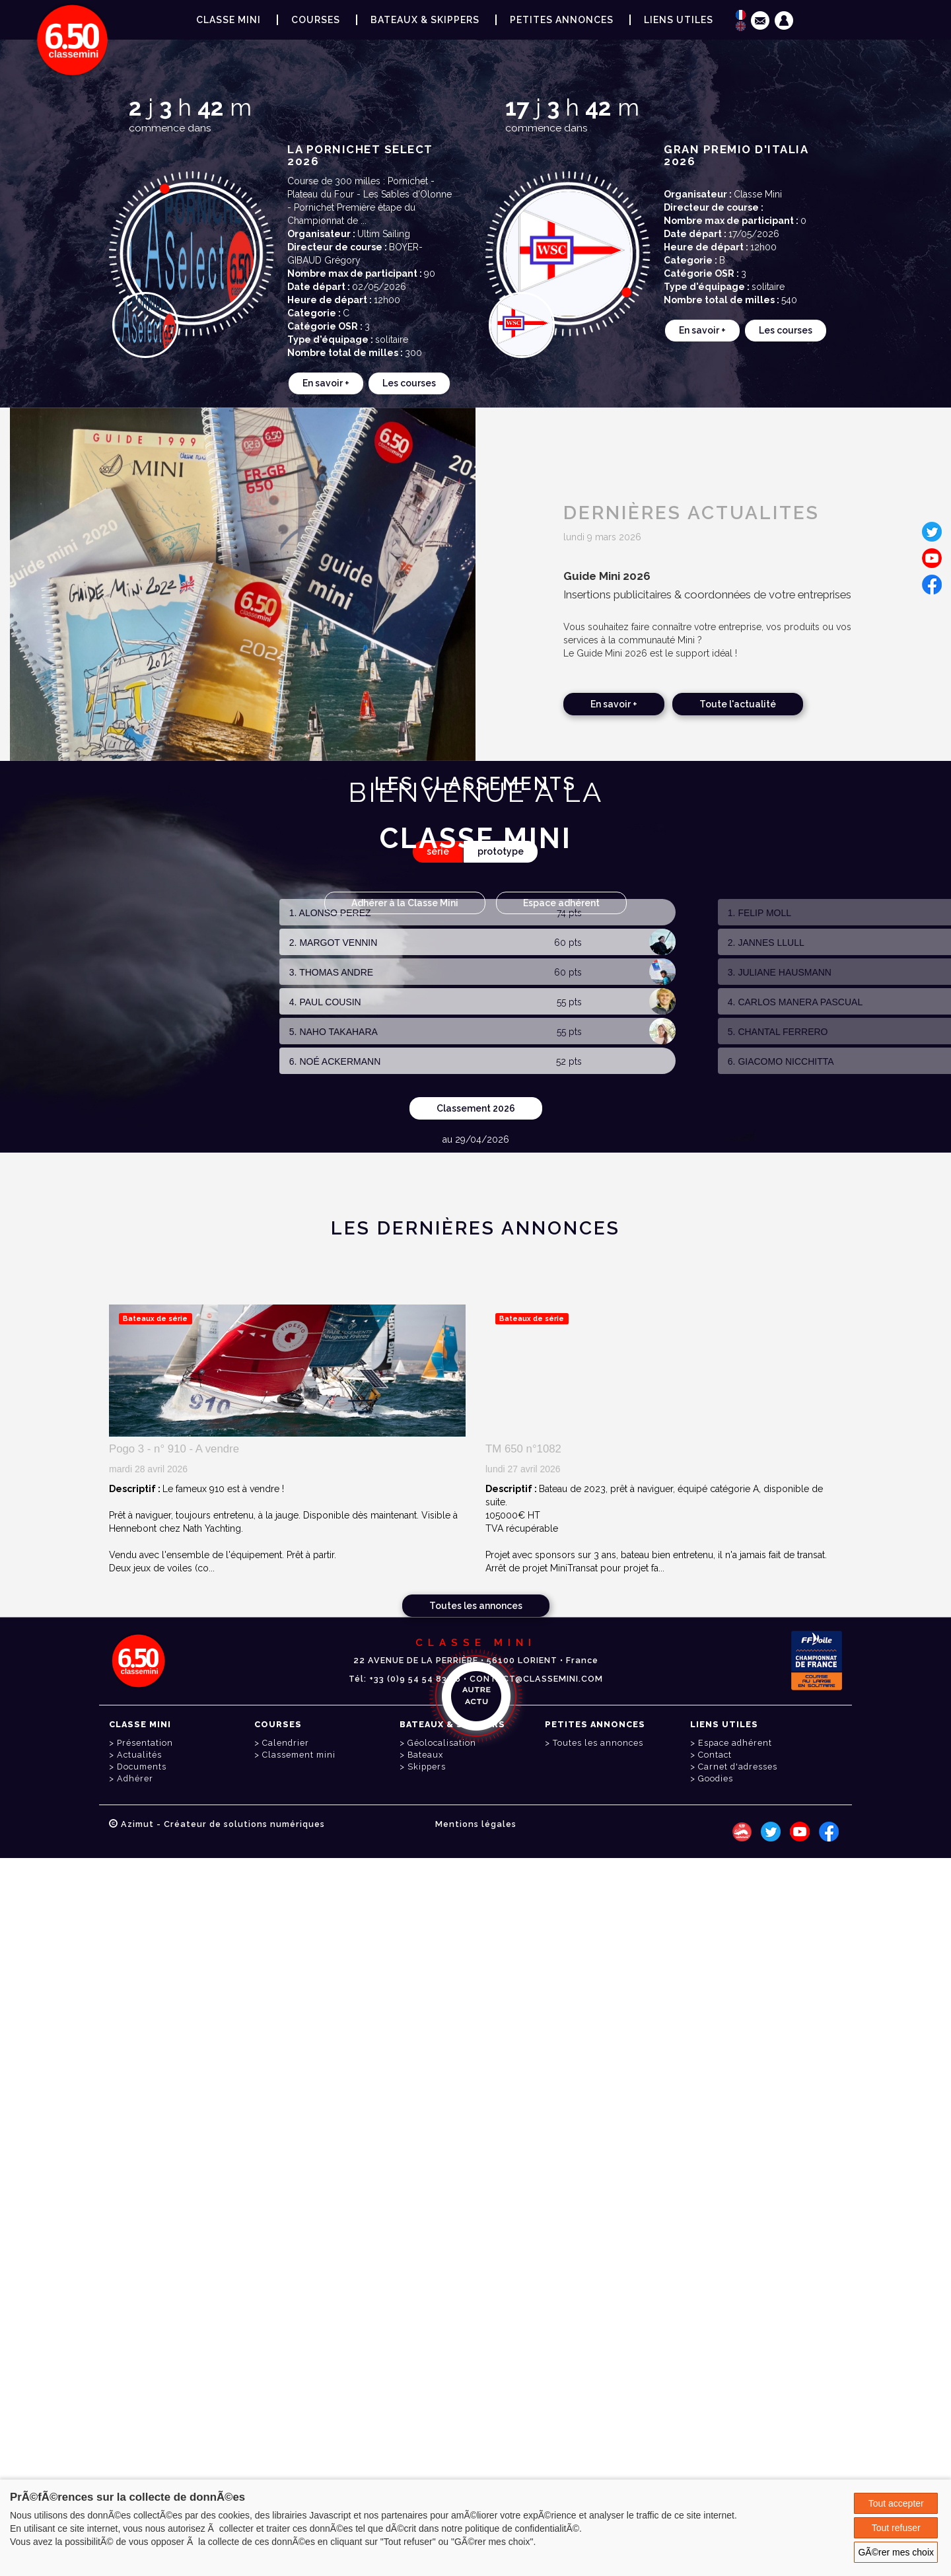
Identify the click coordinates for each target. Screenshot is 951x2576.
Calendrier (285, 1743)
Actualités (139, 1755)
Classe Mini (228, 20)
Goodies (715, 1778)
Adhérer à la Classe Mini (404, 903)
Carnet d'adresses (737, 1766)
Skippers (426, 1766)
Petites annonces (562, 20)
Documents (141, 1766)
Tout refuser (896, 2527)
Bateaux (425, 1755)
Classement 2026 (476, 1108)
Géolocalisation (441, 1743)
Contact (715, 1755)
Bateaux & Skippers (424, 20)
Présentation (145, 1743)
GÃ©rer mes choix (896, 2552)
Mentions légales (475, 1824)
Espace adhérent (561, 903)
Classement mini (298, 1755)
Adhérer (135, 1778)
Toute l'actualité (737, 704)
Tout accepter (896, 2503)
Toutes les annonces (475, 1605)
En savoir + (325, 383)
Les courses (409, 383)
